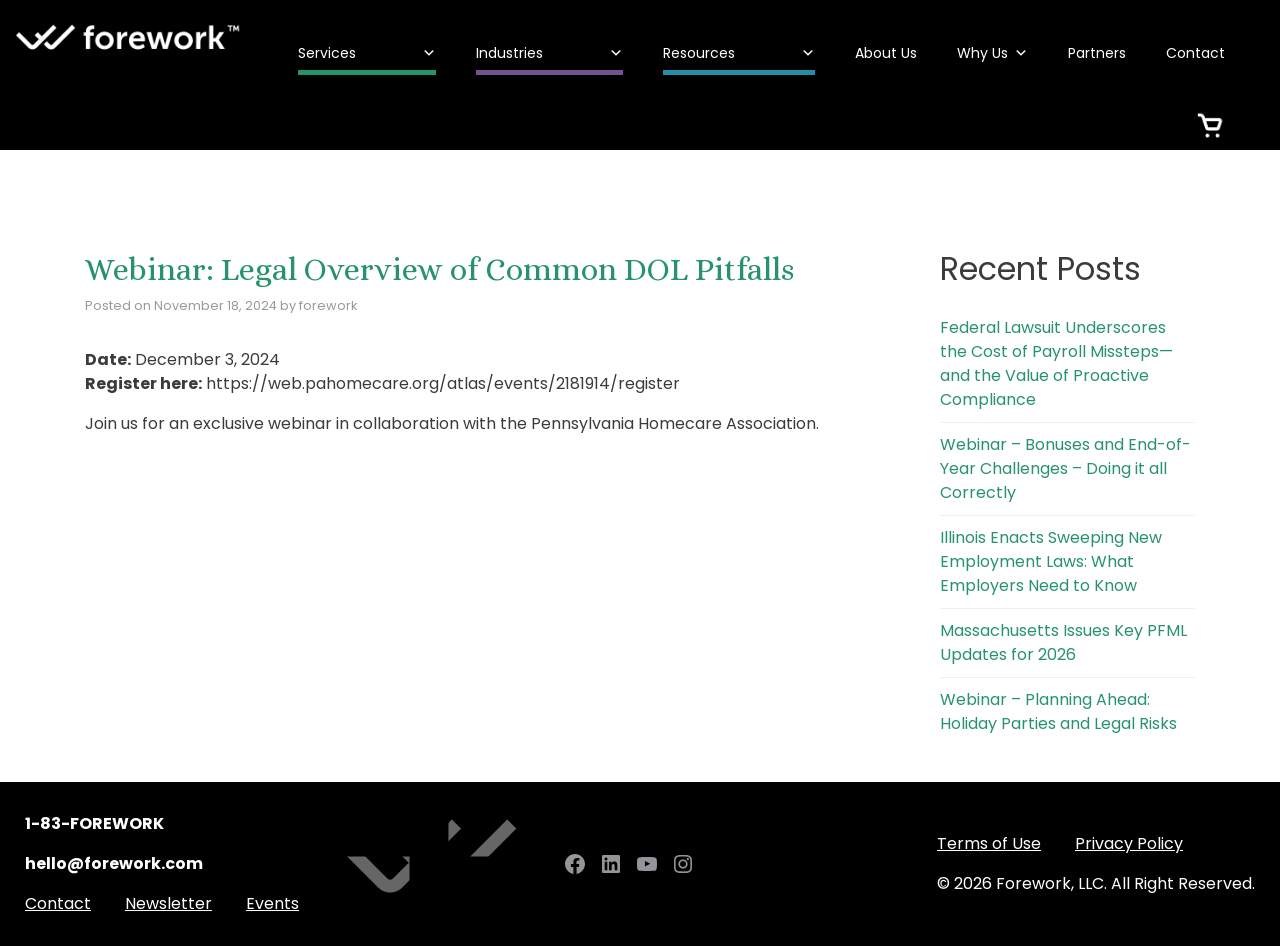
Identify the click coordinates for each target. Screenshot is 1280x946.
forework (328, 305)
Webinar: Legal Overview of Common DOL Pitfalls (439, 269)
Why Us (992, 53)
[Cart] (1210, 112)
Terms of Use (989, 843)
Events (272, 903)
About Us (886, 53)
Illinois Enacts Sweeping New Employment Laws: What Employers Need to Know (1051, 561)
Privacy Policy (1129, 843)
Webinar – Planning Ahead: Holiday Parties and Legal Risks (1058, 711)
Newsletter (168, 903)
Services (367, 53)
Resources (739, 53)
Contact (1195, 53)
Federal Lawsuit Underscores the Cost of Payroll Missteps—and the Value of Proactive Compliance (1056, 363)
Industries (549, 53)
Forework (128, 37)
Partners (1097, 53)
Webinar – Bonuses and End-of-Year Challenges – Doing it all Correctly (1065, 468)
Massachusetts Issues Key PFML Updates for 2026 (1063, 642)
